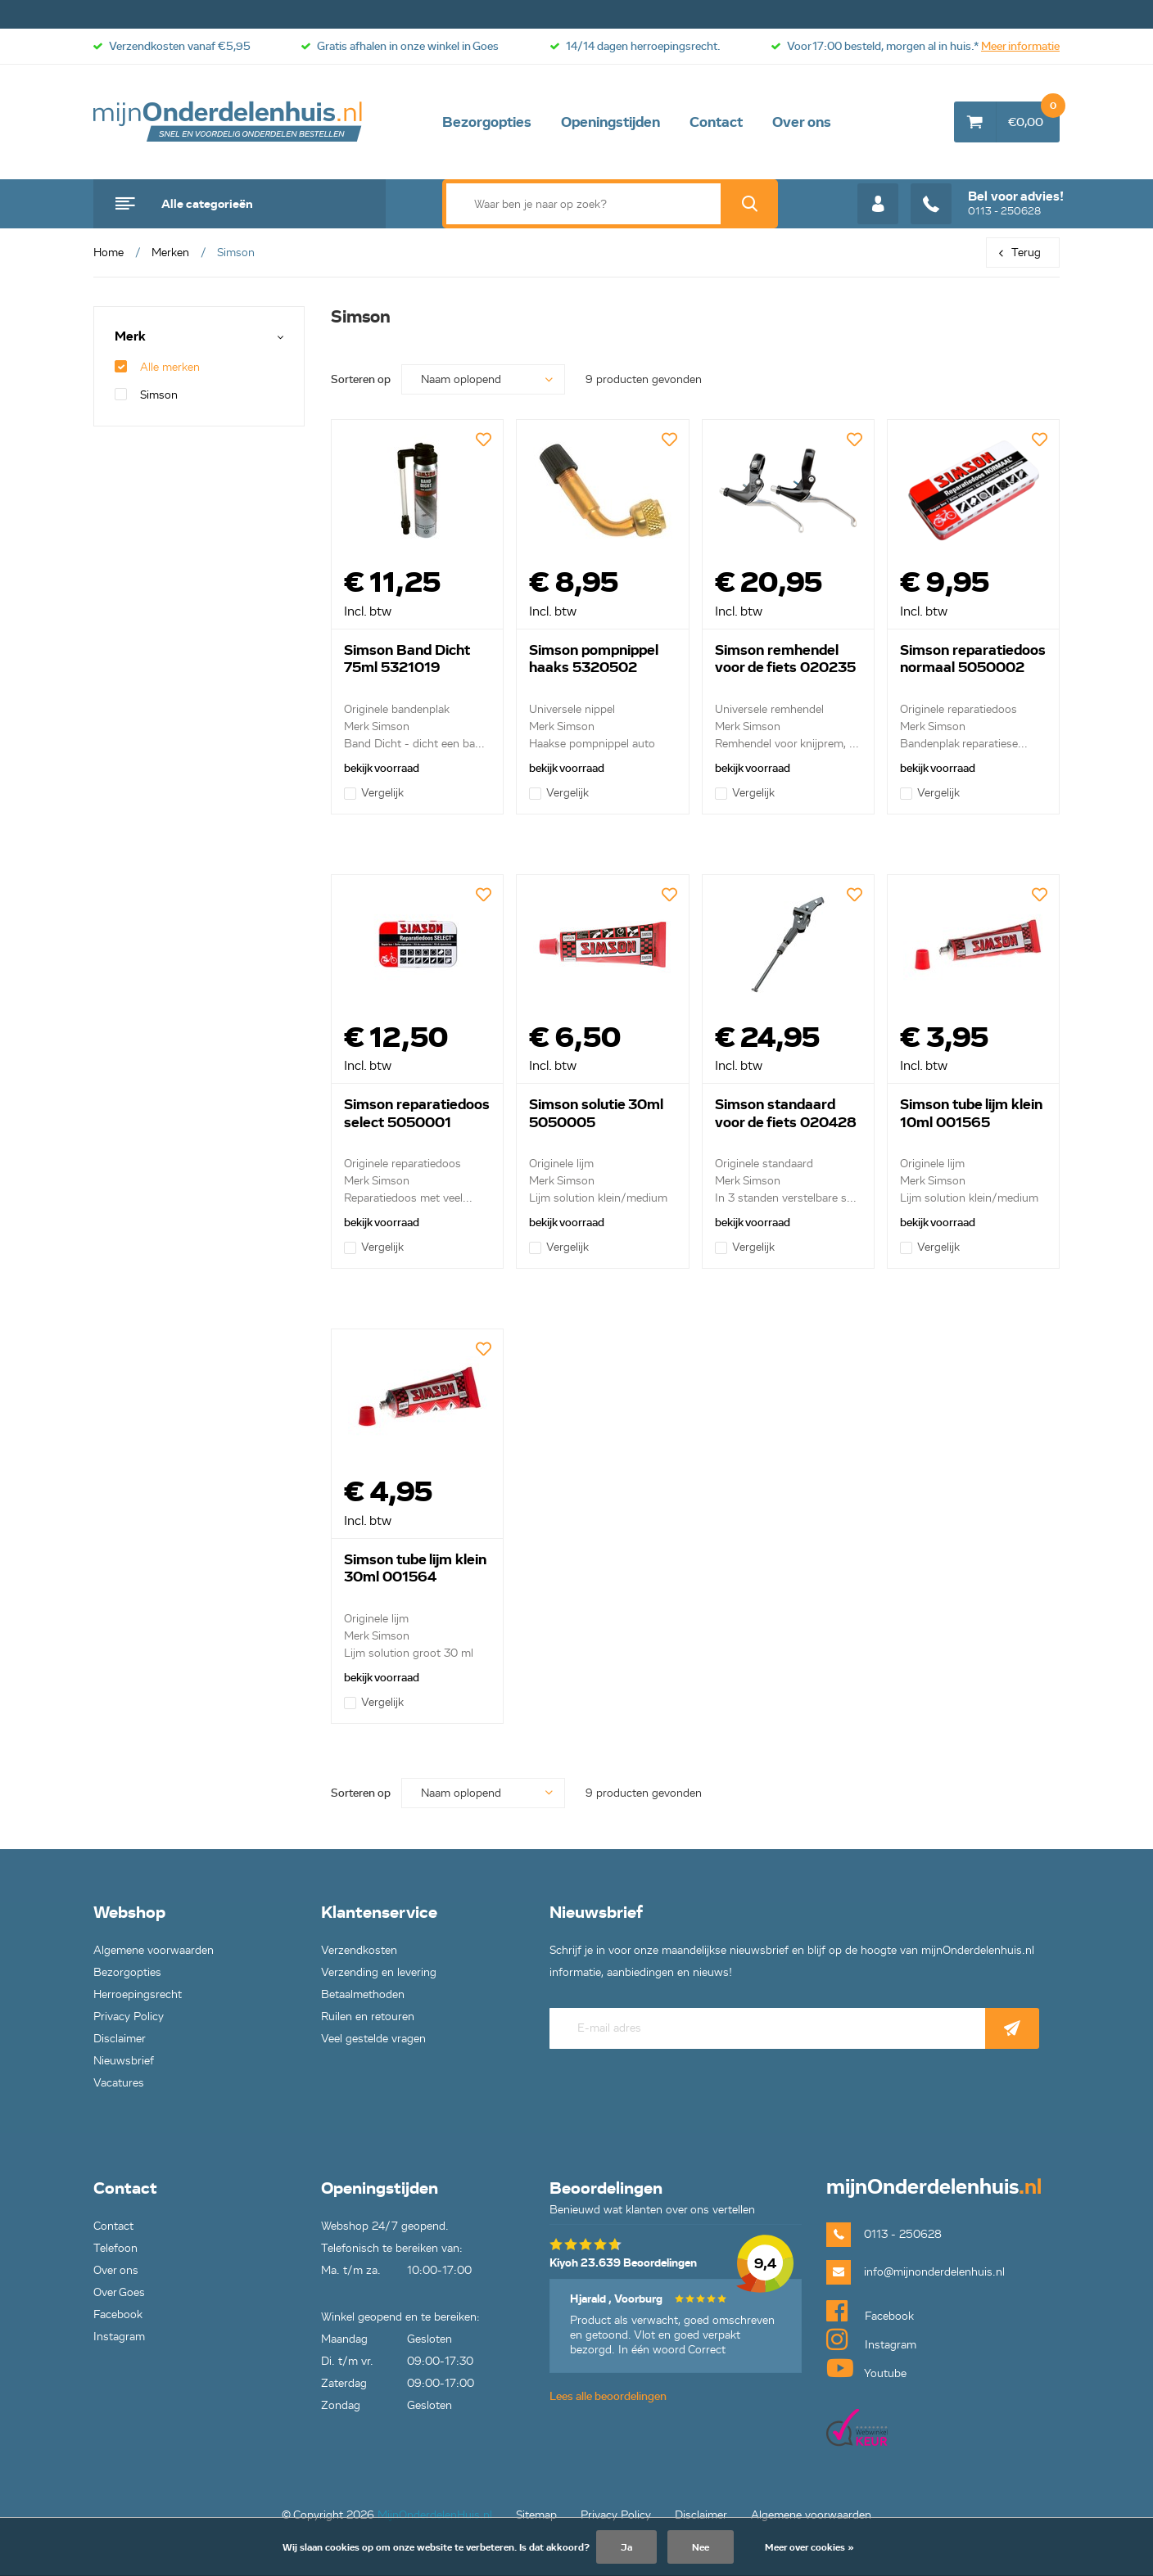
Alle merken (157, 367)
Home (108, 252)
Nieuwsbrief (123, 2061)
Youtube (866, 2368)
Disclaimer (119, 2039)
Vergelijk (374, 793)
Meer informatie (1020, 46)
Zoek (749, 203)
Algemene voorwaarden (153, 1950)
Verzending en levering (378, 1972)
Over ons (801, 122)
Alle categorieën (207, 203)
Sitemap (536, 2515)
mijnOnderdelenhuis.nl (228, 122)
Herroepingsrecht (137, 1994)
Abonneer (1012, 2028)
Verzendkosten (359, 1950)
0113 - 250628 (987, 203)
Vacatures (118, 2083)
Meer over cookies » (809, 2547)
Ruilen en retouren (367, 2016)
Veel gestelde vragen (373, 2039)
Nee (700, 2547)
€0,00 (1034, 115)
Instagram (119, 2337)
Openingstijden (610, 122)
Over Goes (119, 2292)
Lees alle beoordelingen (608, 2396)
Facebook (117, 2314)
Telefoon (115, 2248)
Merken (170, 252)
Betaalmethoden (363, 1994)
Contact (716, 122)
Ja (626, 2547)
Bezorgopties (486, 122)
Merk (130, 337)
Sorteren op (361, 379)
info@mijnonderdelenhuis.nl (934, 2272)
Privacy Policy (128, 2016)
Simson (146, 395)
